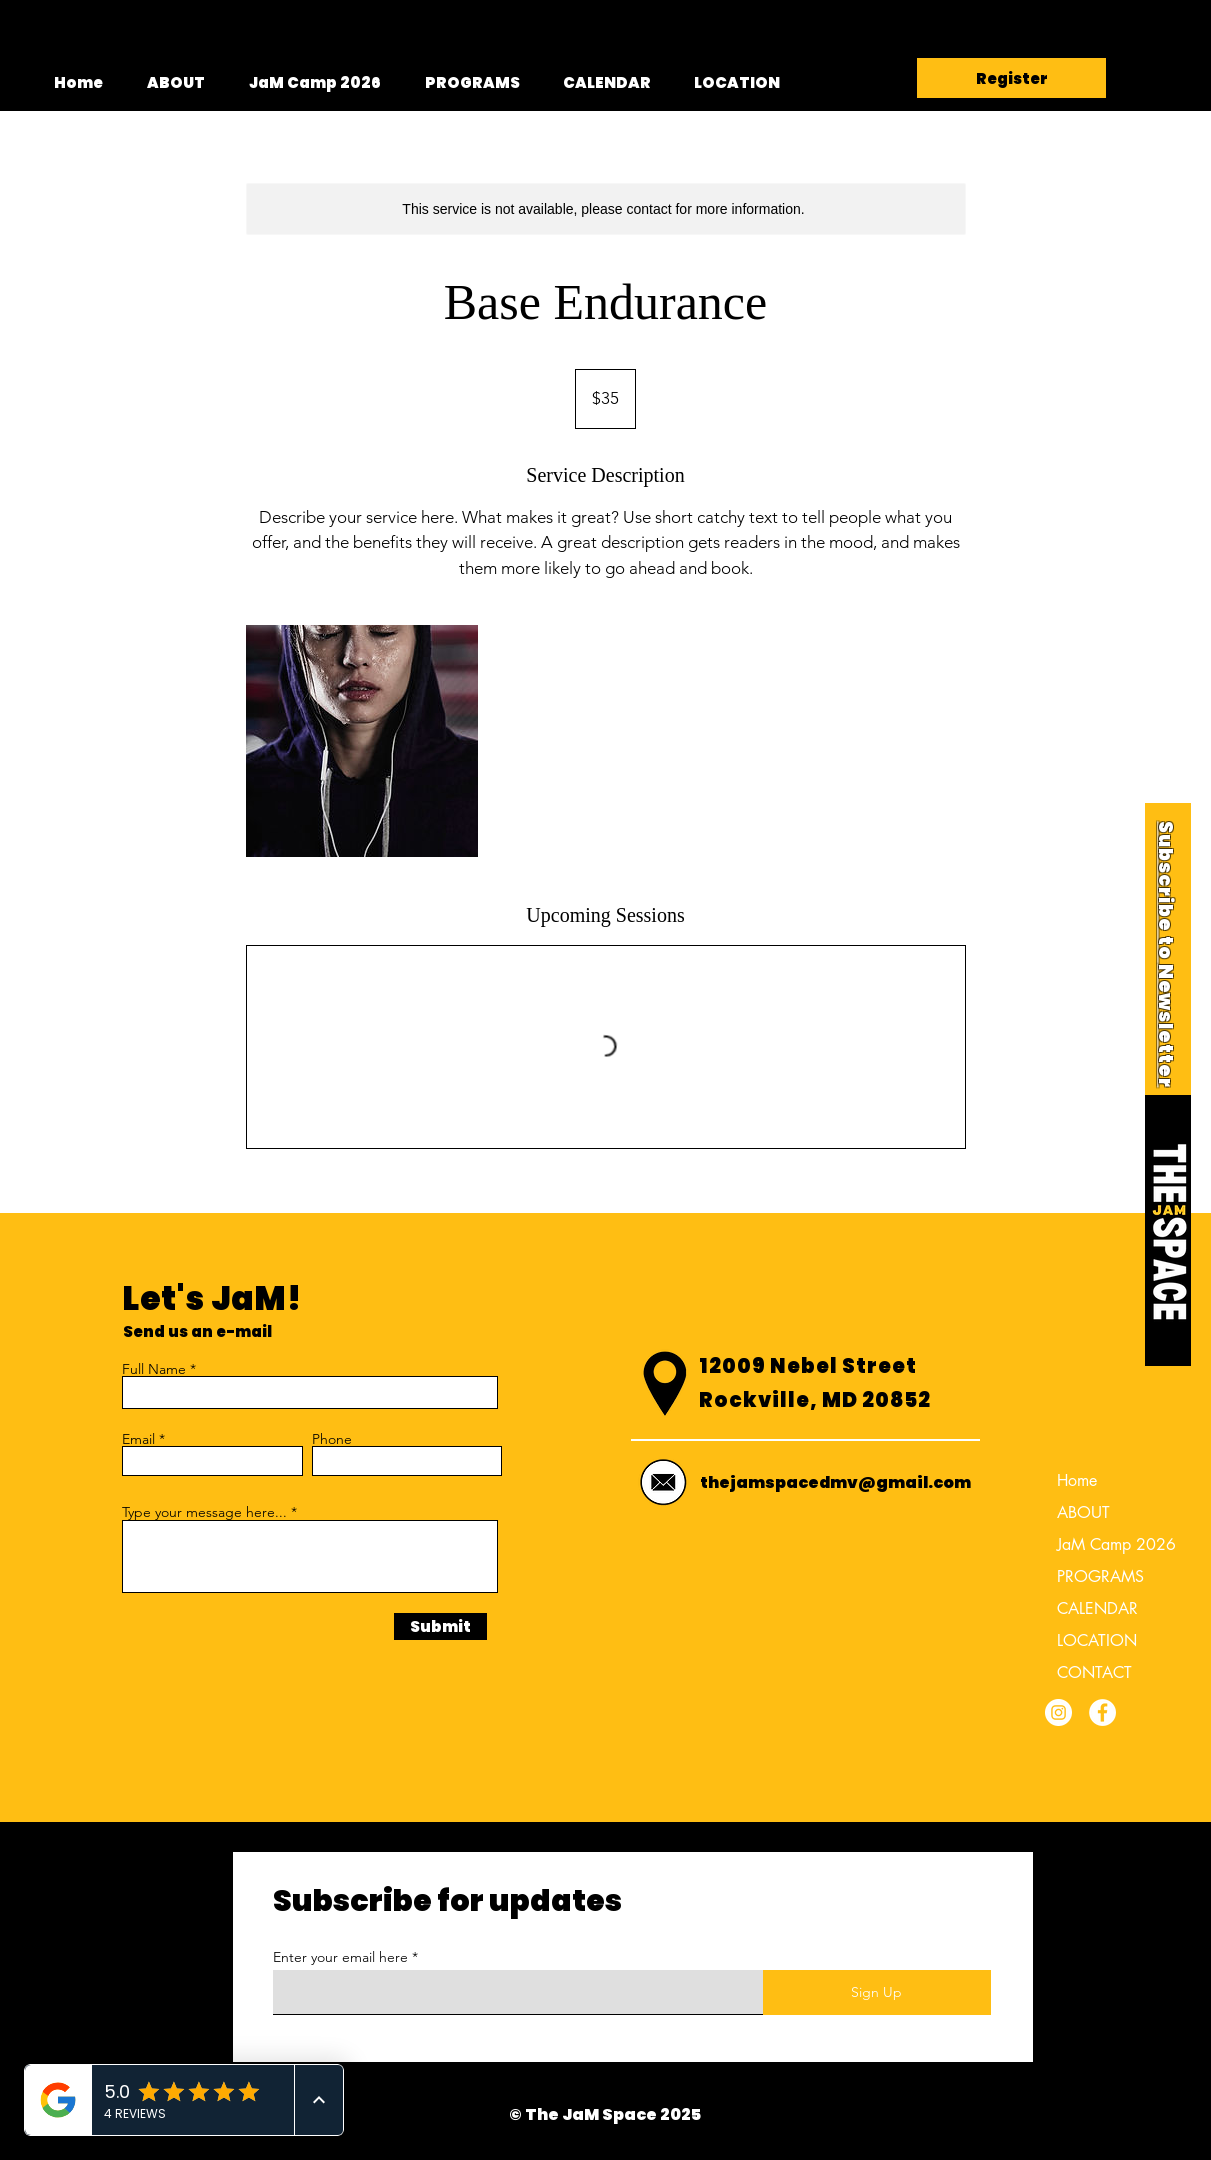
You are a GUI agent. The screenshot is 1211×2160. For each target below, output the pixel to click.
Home (1077, 1480)
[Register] (1011, 78)
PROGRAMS (1100, 1576)
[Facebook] (1102, 1712)
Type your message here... (204, 1512)
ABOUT (1083, 1512)
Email (138, 1439)
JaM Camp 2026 (1109, 1544)
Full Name (154, 1369)
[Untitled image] (362, 741)
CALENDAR (1097, 1608)
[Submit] (440, 1626)
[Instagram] (1058, 1712)
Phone (332, 1439)
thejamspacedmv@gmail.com (835, 1482)
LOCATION (1097, 1640)
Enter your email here (340, 1957)
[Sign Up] (877, 1992)
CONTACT (1094, 1672)
